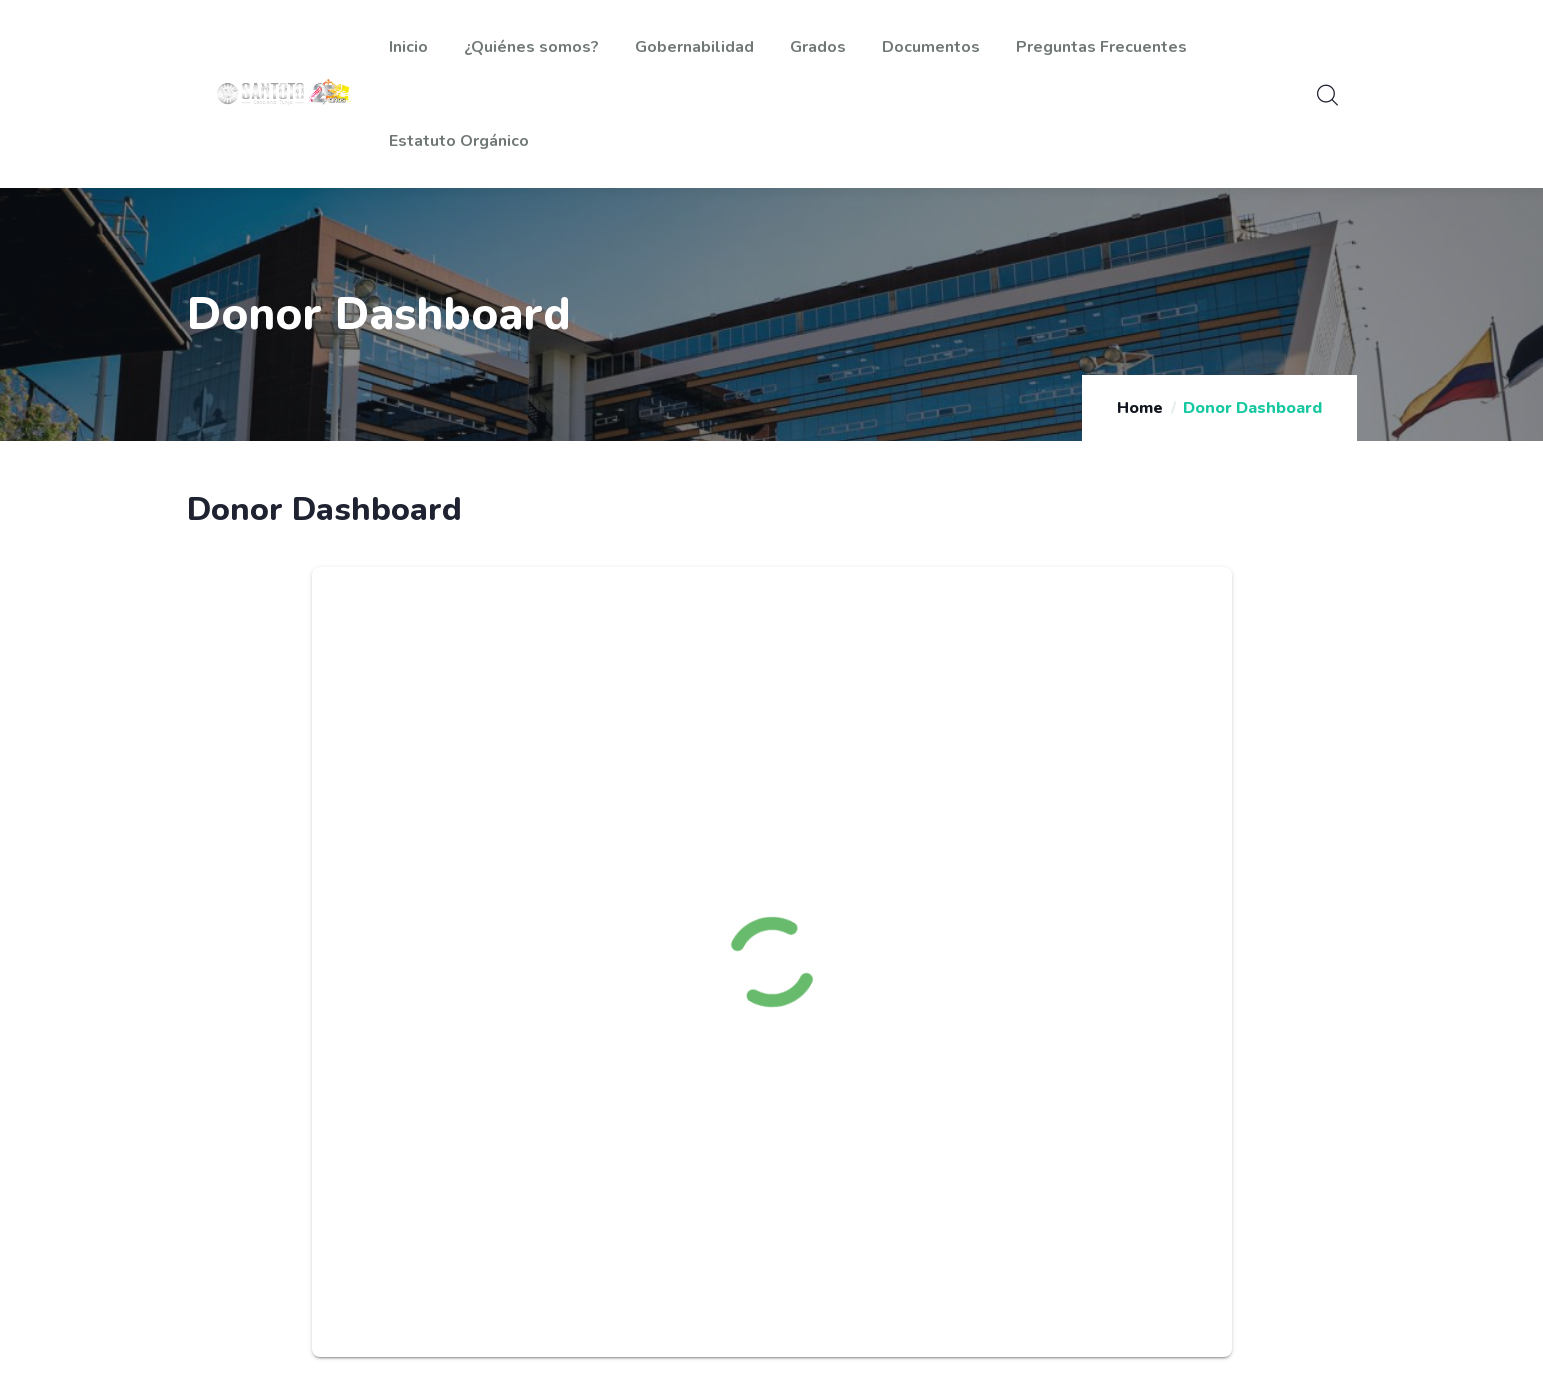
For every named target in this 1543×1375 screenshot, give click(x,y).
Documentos (931, 47)
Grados (818, 47)
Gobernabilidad (694, 47)
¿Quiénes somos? (531, 47)
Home (1140, 408)
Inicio (408, 47)
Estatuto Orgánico (459, 141)
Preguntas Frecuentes (1101, 47)
